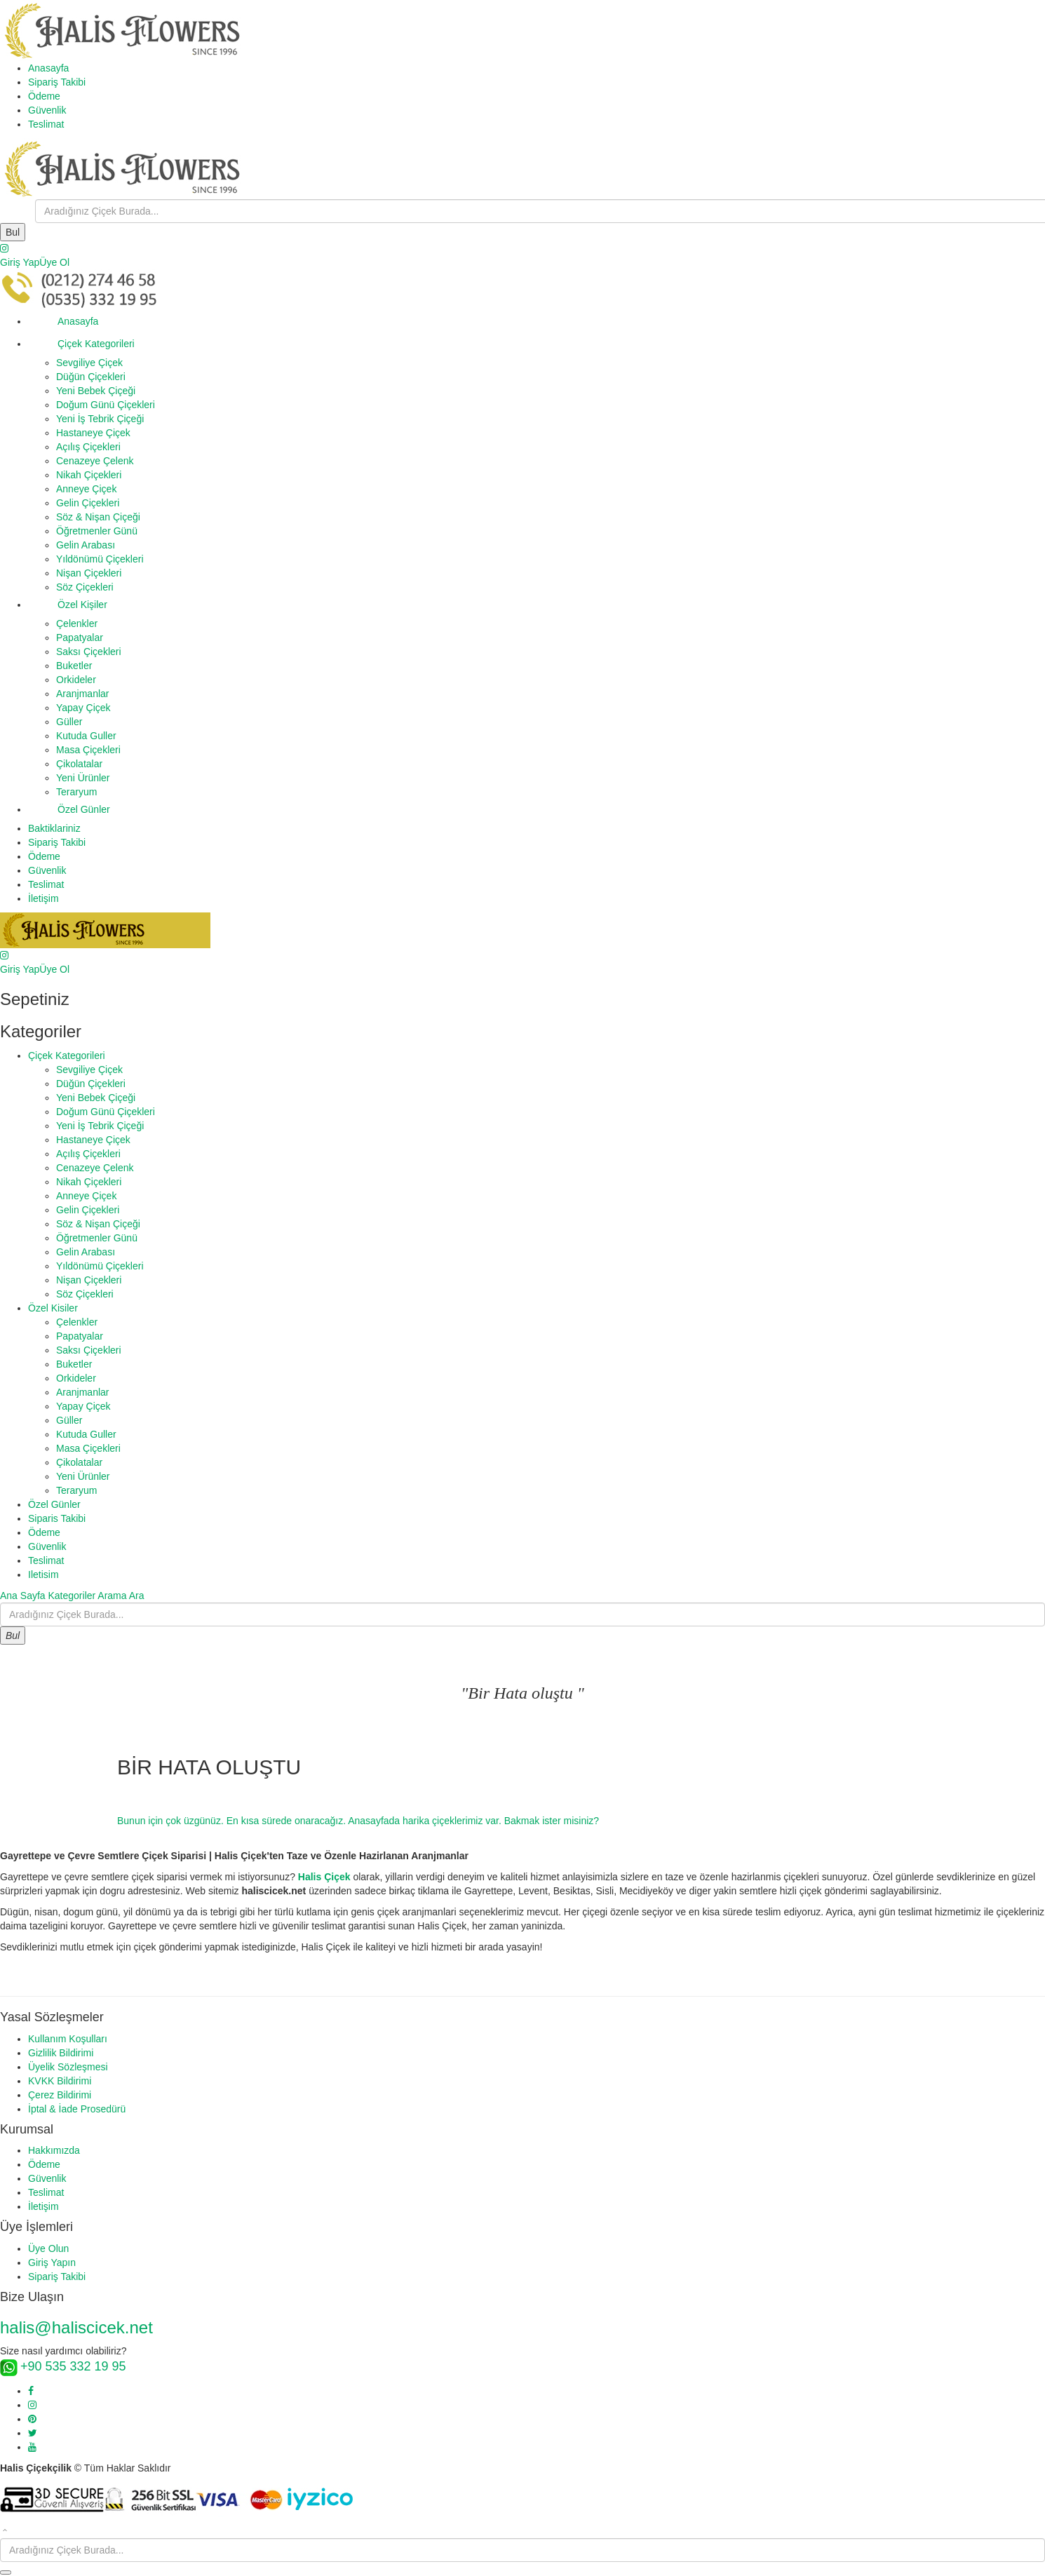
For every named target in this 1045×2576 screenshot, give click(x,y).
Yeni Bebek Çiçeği (95, 390)
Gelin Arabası (85, 545)
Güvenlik (47, 110)
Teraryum (76, 791)
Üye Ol (54, 262)
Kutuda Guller (86, 735)
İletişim (43, 898)
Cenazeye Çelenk (95, 460)
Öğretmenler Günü (96, 531)
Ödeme (44, 96)
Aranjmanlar (82, 693)
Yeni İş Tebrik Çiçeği (100, 418)
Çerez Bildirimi (59, 2094)
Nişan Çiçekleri (88, 573)
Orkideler (76, 679)
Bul (13, 232)
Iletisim (43, 1574)
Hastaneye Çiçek (93, 432)
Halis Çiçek (324, 1876)
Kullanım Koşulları (67, 2038)
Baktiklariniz (54, 828)
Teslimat (46, 124)
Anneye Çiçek (86, 488)
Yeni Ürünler (83, 777)
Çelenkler (76, 623)
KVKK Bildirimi (59, 2080)
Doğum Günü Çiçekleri (105, 404)
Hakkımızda (54, 2150)
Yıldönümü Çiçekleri (100, 559)
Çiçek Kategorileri (81, 343)
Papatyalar (79, 637)
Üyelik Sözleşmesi (68, 2066)
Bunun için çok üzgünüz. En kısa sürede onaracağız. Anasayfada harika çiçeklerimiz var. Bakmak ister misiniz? (358, 1820)
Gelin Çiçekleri (87, 502)
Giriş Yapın (52, 2262)
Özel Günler (69, 809)
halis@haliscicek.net (76, 2327)
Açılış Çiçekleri (88, 446)
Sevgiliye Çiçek (89, 362)
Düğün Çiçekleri (91, 376)
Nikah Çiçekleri (88, 474)
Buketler (74, 665)
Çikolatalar (79, 763)
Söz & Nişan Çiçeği (98, 516)
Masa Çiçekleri (88, 749)
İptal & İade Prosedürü (77, 2109)
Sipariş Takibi (57, 82)
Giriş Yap (19, 262)
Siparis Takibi (57, 1518)
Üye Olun (48, 2248)
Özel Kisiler (53, 1308)
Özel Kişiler (67, 604)
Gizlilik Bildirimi (60, 2052)
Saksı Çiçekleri (88, 651)
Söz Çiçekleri (85, 587)
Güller (69, 721)
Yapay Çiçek (83, 707)
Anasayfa (48, 68)
